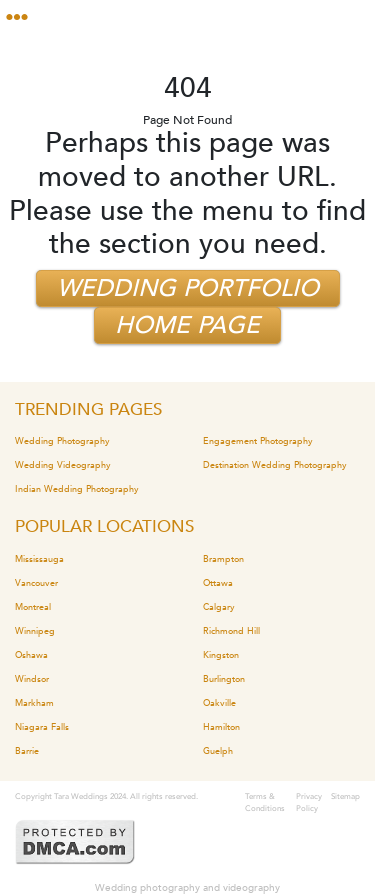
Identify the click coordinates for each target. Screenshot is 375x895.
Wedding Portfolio (188, 288)
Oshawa (31, 655)
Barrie (27, 751)
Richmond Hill (231, 631)
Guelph (218, 751)
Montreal (33, 607)
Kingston (221, 655)
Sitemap (345, 796)
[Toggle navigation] (24, 17)
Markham (34, 703)
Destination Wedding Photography (275, 465)
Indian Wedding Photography (77, 489)
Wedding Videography (63, 465)
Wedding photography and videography (187, 888)
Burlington (224, 679)
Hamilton (221, 727)
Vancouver (36, 583)
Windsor (32, 679)
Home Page (187, 325)
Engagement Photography (258, 441)
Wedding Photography (62, 441)
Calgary (219, 607)
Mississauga (39, 559)
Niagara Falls (42, 727)
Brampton (223, 559)
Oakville (219, 703)
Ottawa (218, 583)
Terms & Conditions (265, 802)
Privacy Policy (309, 802)
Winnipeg (35, 631)
